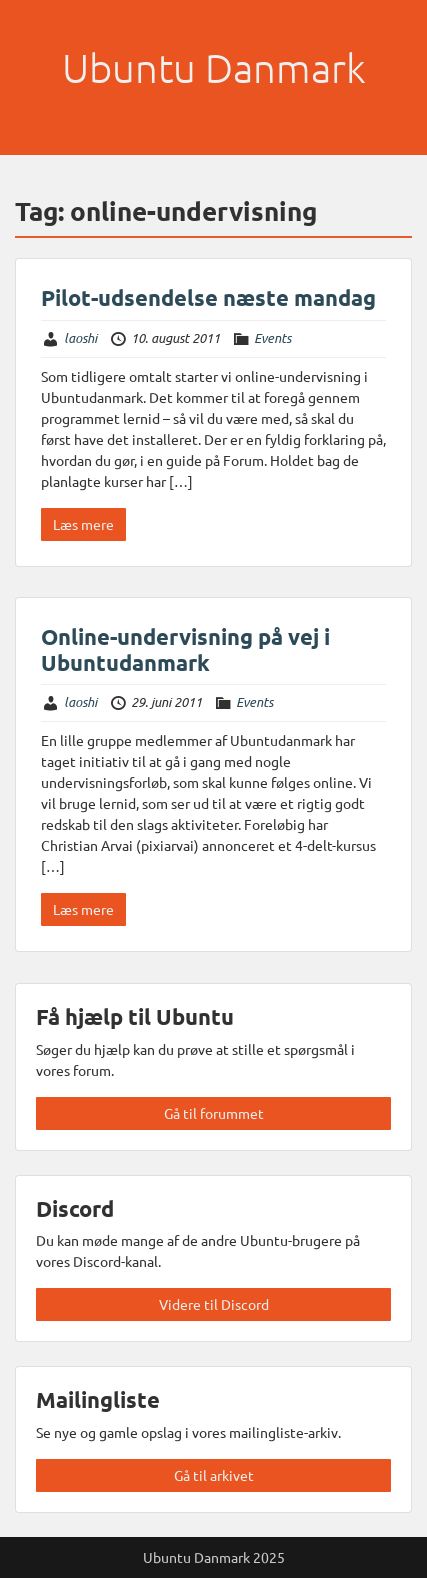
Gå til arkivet (214, 1475)
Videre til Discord (214, 1304)
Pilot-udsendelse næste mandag (208, 297)
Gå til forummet (214, 1113)
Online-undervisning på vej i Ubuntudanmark (185, 649)
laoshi (80, 338)
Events (272, 338)
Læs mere (83, 524)
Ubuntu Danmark (214, 68)
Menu (36, 34)
